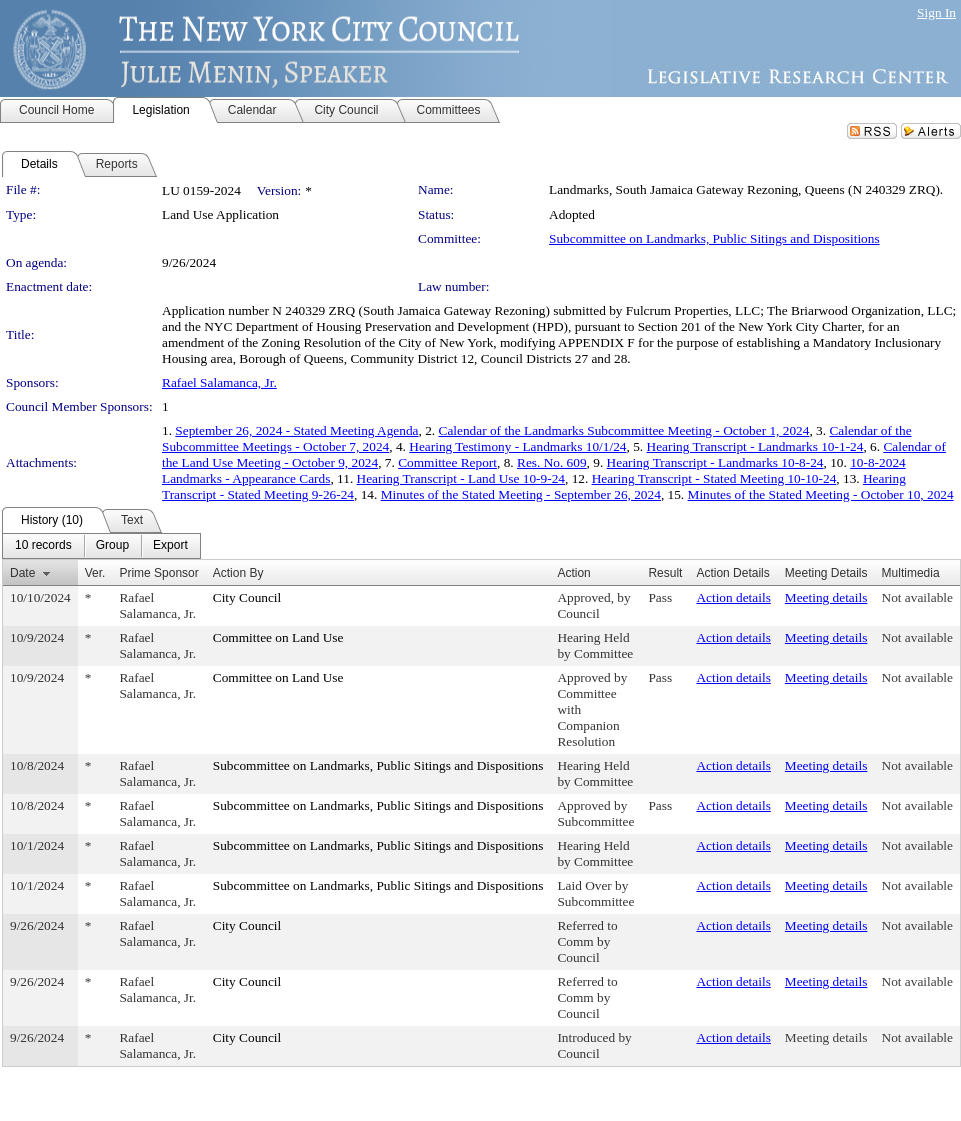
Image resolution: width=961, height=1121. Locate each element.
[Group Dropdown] (112, 546)
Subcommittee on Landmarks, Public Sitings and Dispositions (714, 238)
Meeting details (826, 597)
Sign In (936, 12)
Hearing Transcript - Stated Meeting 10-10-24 (714, 478)
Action (573, 573)
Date (22, 573)
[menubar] (101, 546)
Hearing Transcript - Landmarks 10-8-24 (715, 462)
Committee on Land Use (278, 637)
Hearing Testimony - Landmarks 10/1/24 (517, 446)
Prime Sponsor (158, 573)
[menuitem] (43, 546)
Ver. (95, 573)
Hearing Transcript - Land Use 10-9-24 (461, 478)
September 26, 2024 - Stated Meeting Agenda (296, 430)
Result (665, 573)
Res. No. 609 (552, 462)
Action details (733, 597)
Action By (238, 573)
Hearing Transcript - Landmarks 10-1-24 (755, 446)
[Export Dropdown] (170, 546)
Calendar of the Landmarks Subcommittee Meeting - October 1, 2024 (624, 430)
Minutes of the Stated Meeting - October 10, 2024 (821, 494)
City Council (247, 597)
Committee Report (447, 462)
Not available (917, 597)
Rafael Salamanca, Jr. (219, 382)
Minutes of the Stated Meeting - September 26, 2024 (521, 494)
